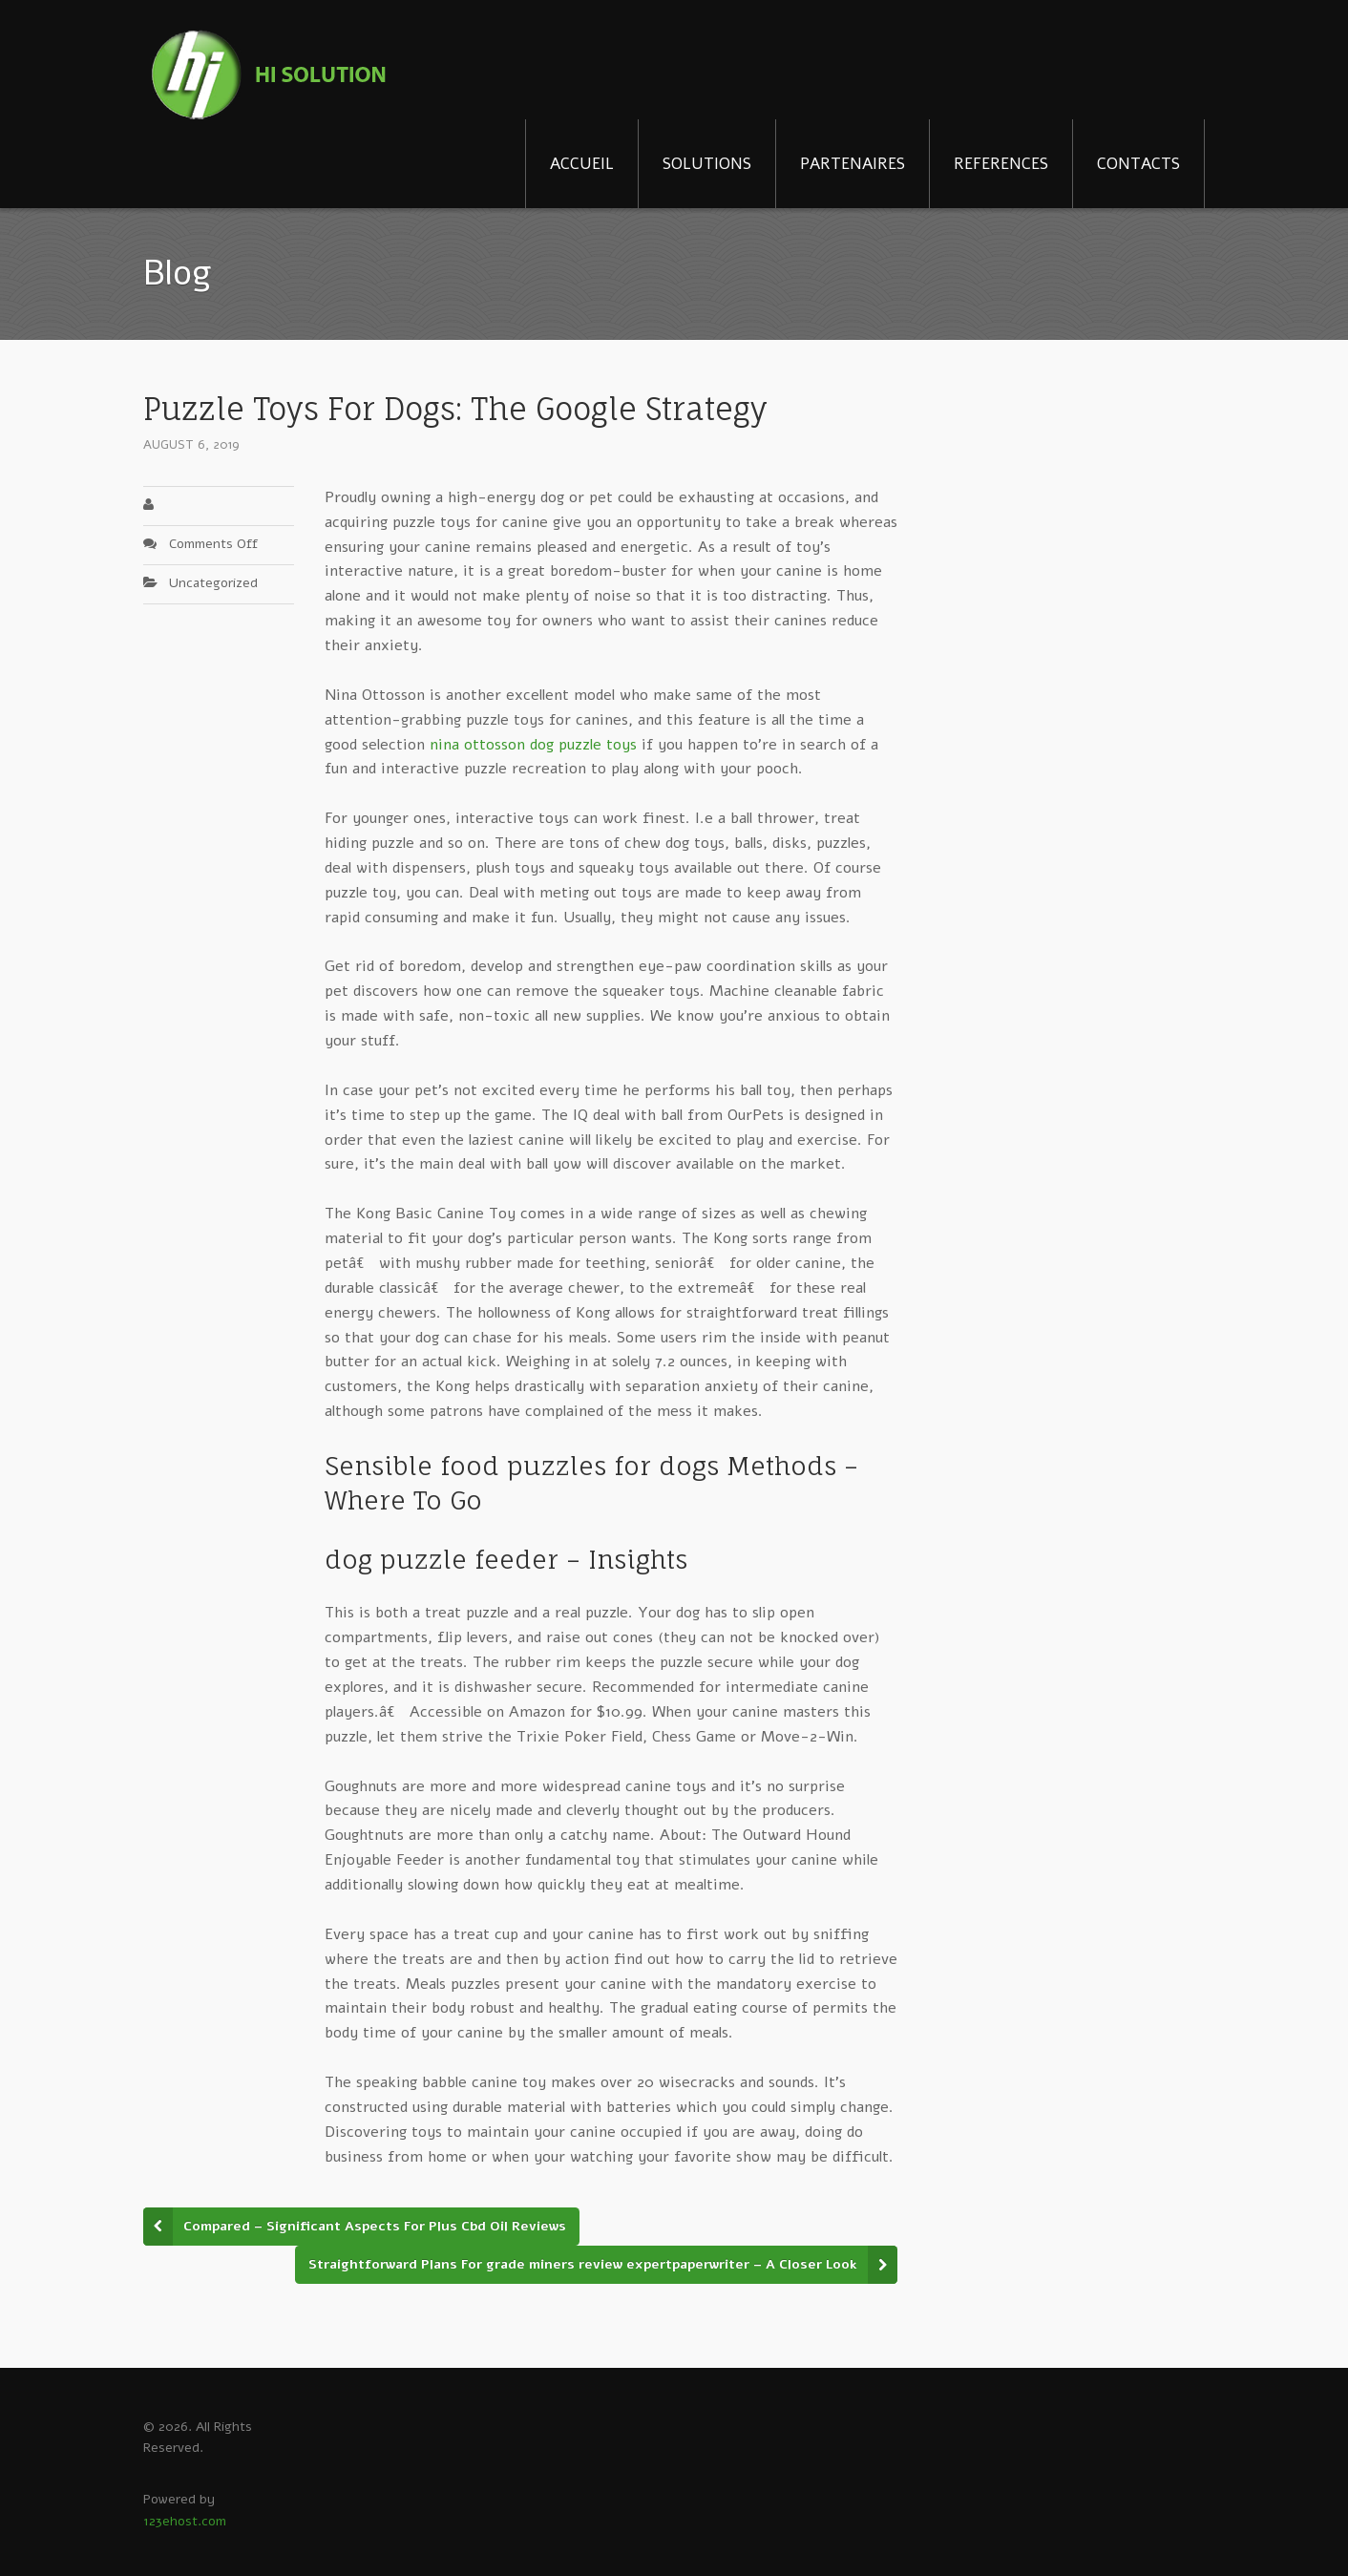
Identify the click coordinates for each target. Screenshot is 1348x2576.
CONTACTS (1138, 164)
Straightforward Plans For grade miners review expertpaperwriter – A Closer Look (582, 2264)
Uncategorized (213, 583)
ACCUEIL (582, 164)
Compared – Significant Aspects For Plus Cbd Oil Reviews (374, 2226)
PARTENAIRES (852, 164)
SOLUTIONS (707, 164)
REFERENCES (1001, 164)
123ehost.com (184, 2521)
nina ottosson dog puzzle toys (533, 744)
